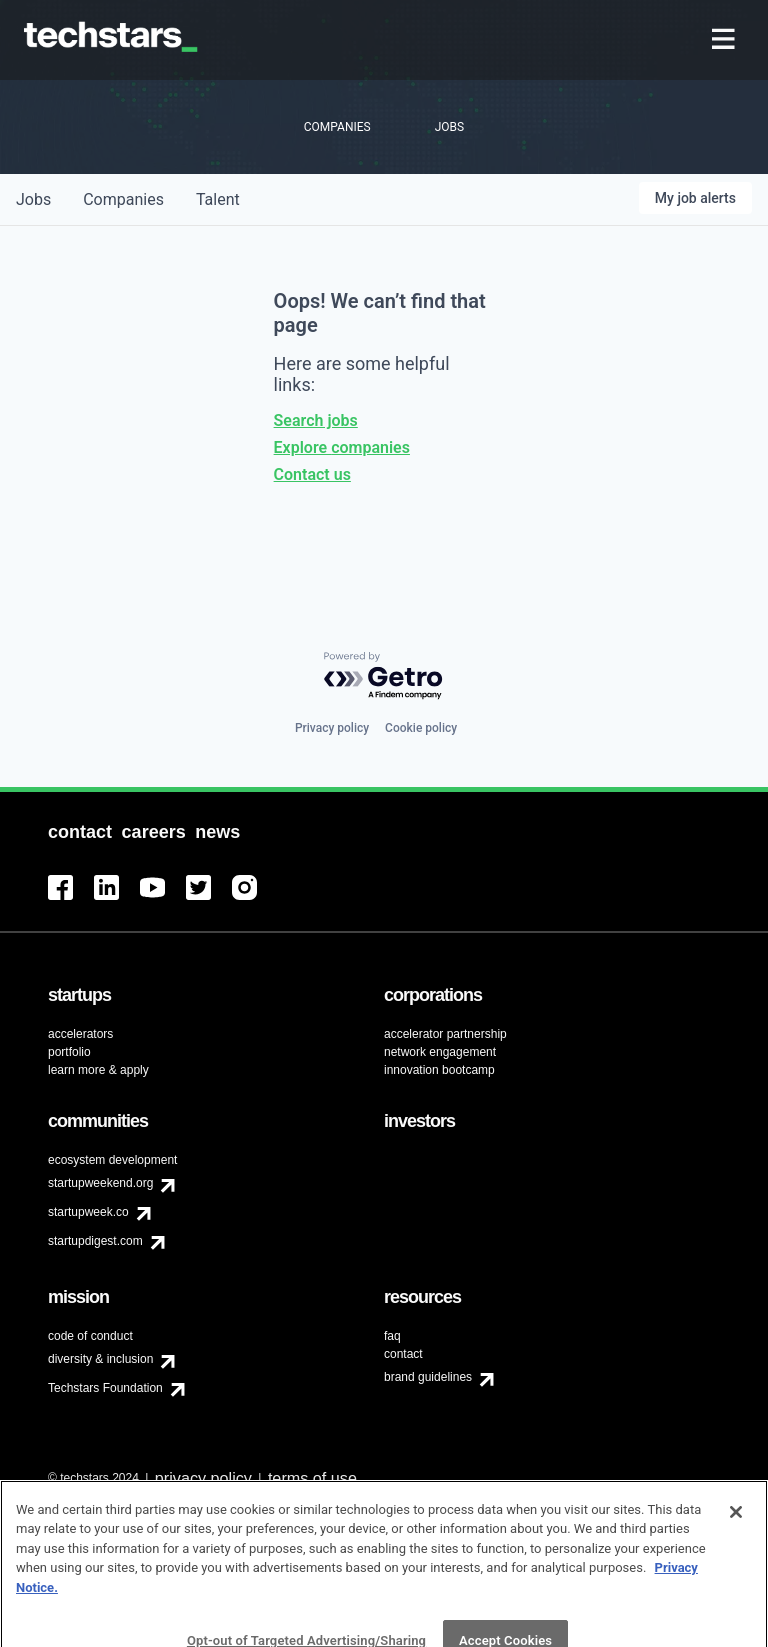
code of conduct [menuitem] (90, 1336)
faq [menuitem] (392, 1336)
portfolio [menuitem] (69, 1052)
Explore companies (342, 447)
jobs (33, 199)
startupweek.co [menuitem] (88, 1212)
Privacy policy (332, 728)
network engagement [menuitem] (440, 1052)
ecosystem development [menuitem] (112, 1160)
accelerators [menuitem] (80, 1034)
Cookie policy (421, 728)
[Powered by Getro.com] (384, 676)
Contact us (312, 474)
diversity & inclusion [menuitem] (100, 1359)
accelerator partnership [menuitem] (445, 1034)
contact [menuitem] (403, 1354)
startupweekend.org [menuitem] (100, 1183)
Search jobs (316, 420)
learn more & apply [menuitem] (98, 1070)
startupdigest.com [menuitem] (95, 1241)
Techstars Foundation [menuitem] (105, 1388)
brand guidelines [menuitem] (428, 1377)
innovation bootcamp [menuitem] (439, 1070)
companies (123, 199)
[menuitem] (725, 40)
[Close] (736, 1540)
